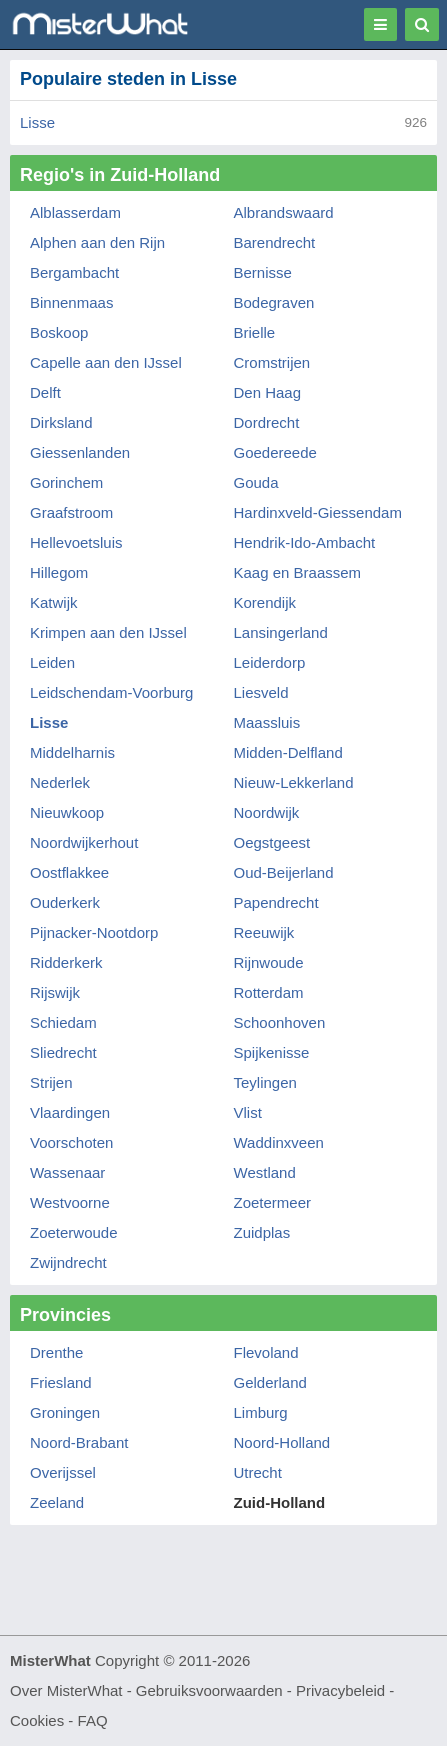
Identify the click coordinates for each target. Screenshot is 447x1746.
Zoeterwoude (74, 1232)
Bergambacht (74, 272)
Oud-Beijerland (284, 872)
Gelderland (270, 1382)
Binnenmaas (71, 302)
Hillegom (59, 572)
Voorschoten (71, 1142)
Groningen (65, 1412)
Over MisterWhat (66, 1690)
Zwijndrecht (68, 1262)
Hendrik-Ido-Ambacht (305, 542)
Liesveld (261, 692)
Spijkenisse (272, 1052)
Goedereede (275, 452)
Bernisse (263, 272)
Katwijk (54, 602)
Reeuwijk (264, 932)
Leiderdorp (270, 662)
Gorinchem (66, 482)
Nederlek (60, 782)
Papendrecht (276, 902)
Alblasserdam (75, 212)
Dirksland (61, 422)
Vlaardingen (70, 1112)
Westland (265, 1172)
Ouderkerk (65, 902)
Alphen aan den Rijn (97, 242)
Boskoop (59, 332)
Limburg (261, 1412)
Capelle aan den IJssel (106, 362)
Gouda (256, 482)
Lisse (37, 122)
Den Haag (268, 392)
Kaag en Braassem (298, 572)
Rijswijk (55, 992)
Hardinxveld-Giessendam (318, 512)
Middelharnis (72, 752)
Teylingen (265, 1082)
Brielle (255, 332)
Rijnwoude (269, 962)
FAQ (93, 1720)
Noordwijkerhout (84, 842)
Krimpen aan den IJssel (108, 632)
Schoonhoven (280, 1022)
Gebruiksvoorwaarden (209, 1690)
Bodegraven (274, 302)
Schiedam (63, 1022)
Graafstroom (71, 512)
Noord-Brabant (79, 1442)
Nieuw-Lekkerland (294, 782)
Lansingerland (281, 632)
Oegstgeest (272, 842)
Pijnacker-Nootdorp (94, 932)
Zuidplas (262, 1232)
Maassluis (267, 722)
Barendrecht (275, 242)
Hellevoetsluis (76, 542)
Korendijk (265, 602)
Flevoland (266, 1352)
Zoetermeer (273, 1202)
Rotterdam (269, 992)
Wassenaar (67, 1172)
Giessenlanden (80, 452)
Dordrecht (267, 422)
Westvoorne (70, 1202)
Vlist (248, 1112)
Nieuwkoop (67, 812)
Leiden (52, 662)
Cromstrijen (272, 362)
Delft (45, 392)
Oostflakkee (69, 872)
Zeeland (57, 1502)
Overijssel (63, 1472)
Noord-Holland (282, 1442)
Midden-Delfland (288, 752)
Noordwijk (267, 812)
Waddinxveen (279, 1142)
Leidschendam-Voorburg (111, 692)
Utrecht (258, 1472)
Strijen (51, 1082)
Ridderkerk (66, 962)
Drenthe (56, 1352)
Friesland (61, 1382)
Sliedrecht (63, 1052)
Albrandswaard (284, 212)
